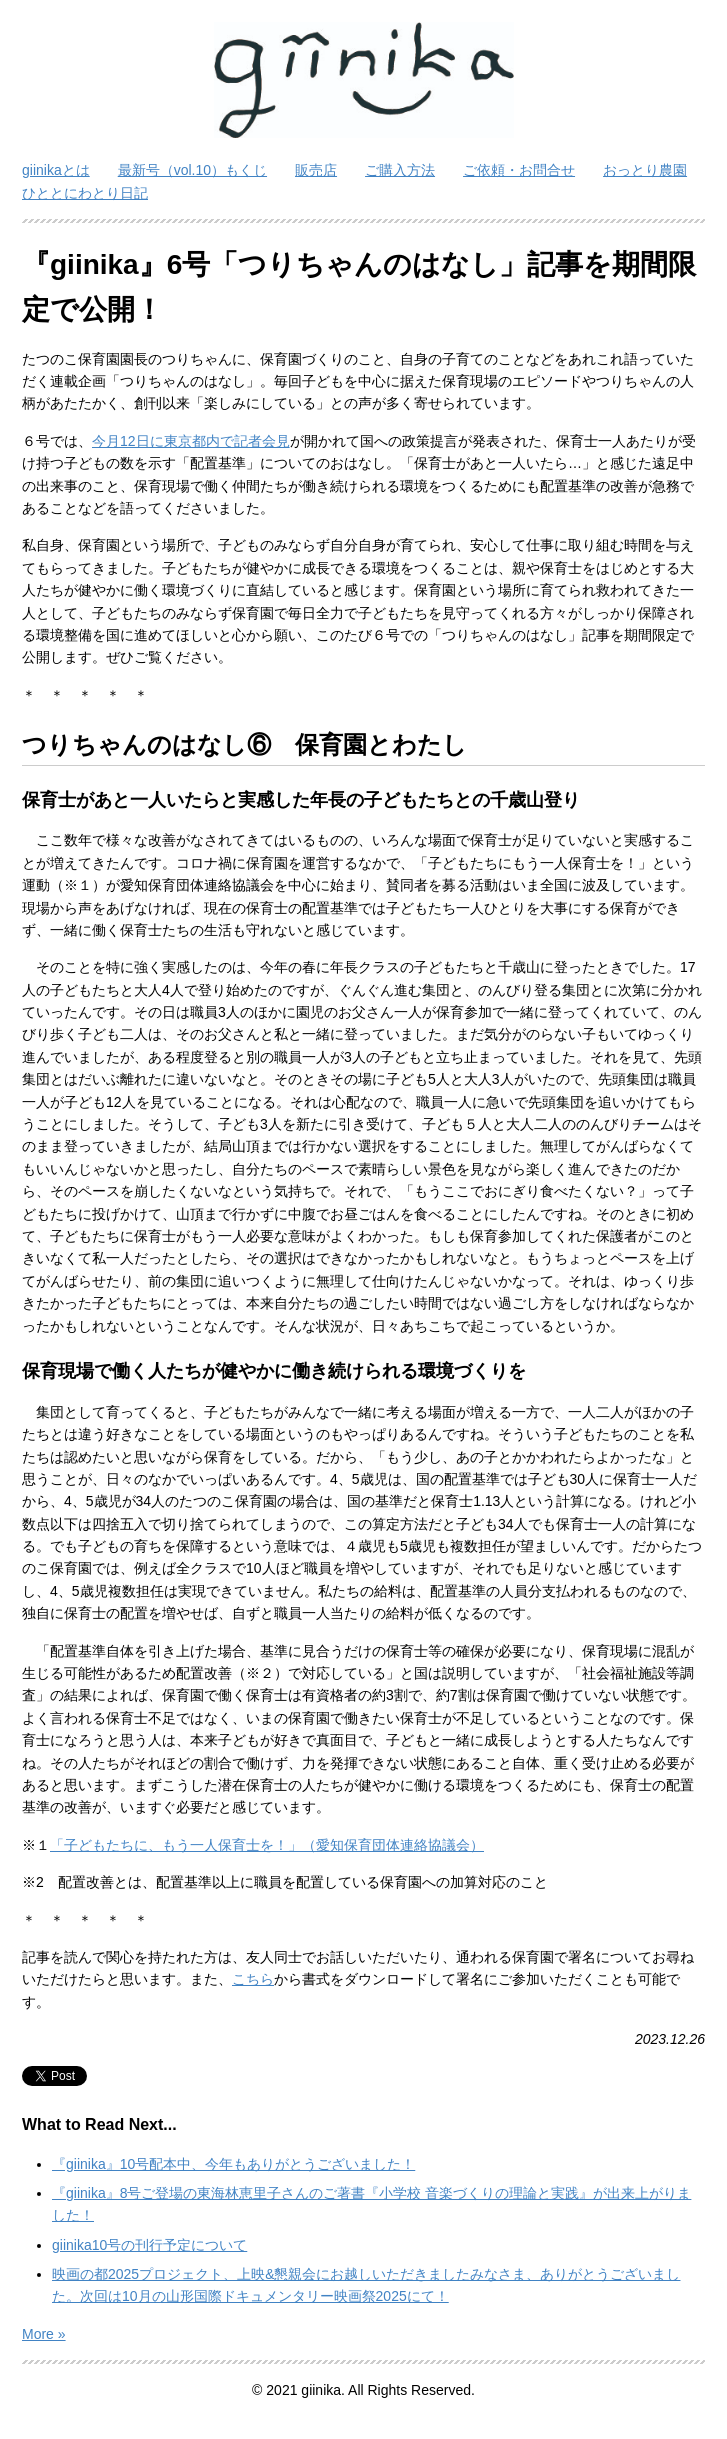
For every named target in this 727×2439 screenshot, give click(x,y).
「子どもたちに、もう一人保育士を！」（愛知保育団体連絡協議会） (267, 1845)
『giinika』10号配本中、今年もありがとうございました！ (233, 2164)
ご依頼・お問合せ (519, 170)
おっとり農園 (645, 170)
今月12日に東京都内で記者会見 (191, 441)
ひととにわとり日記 (85, 193)
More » (44, 2334)
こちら (253, 1979)
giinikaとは (56, 170)
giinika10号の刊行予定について (149, 2245)
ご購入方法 (400, 170)
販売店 (316, 170)
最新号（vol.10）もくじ (192, 170)
